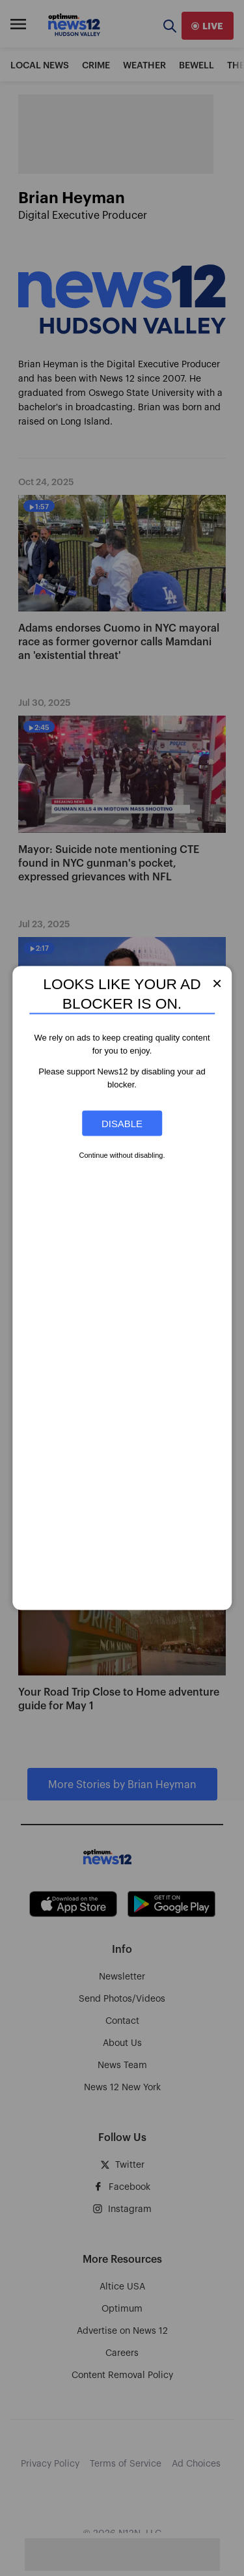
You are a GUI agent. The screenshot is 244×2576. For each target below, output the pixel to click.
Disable (122, 1123)
